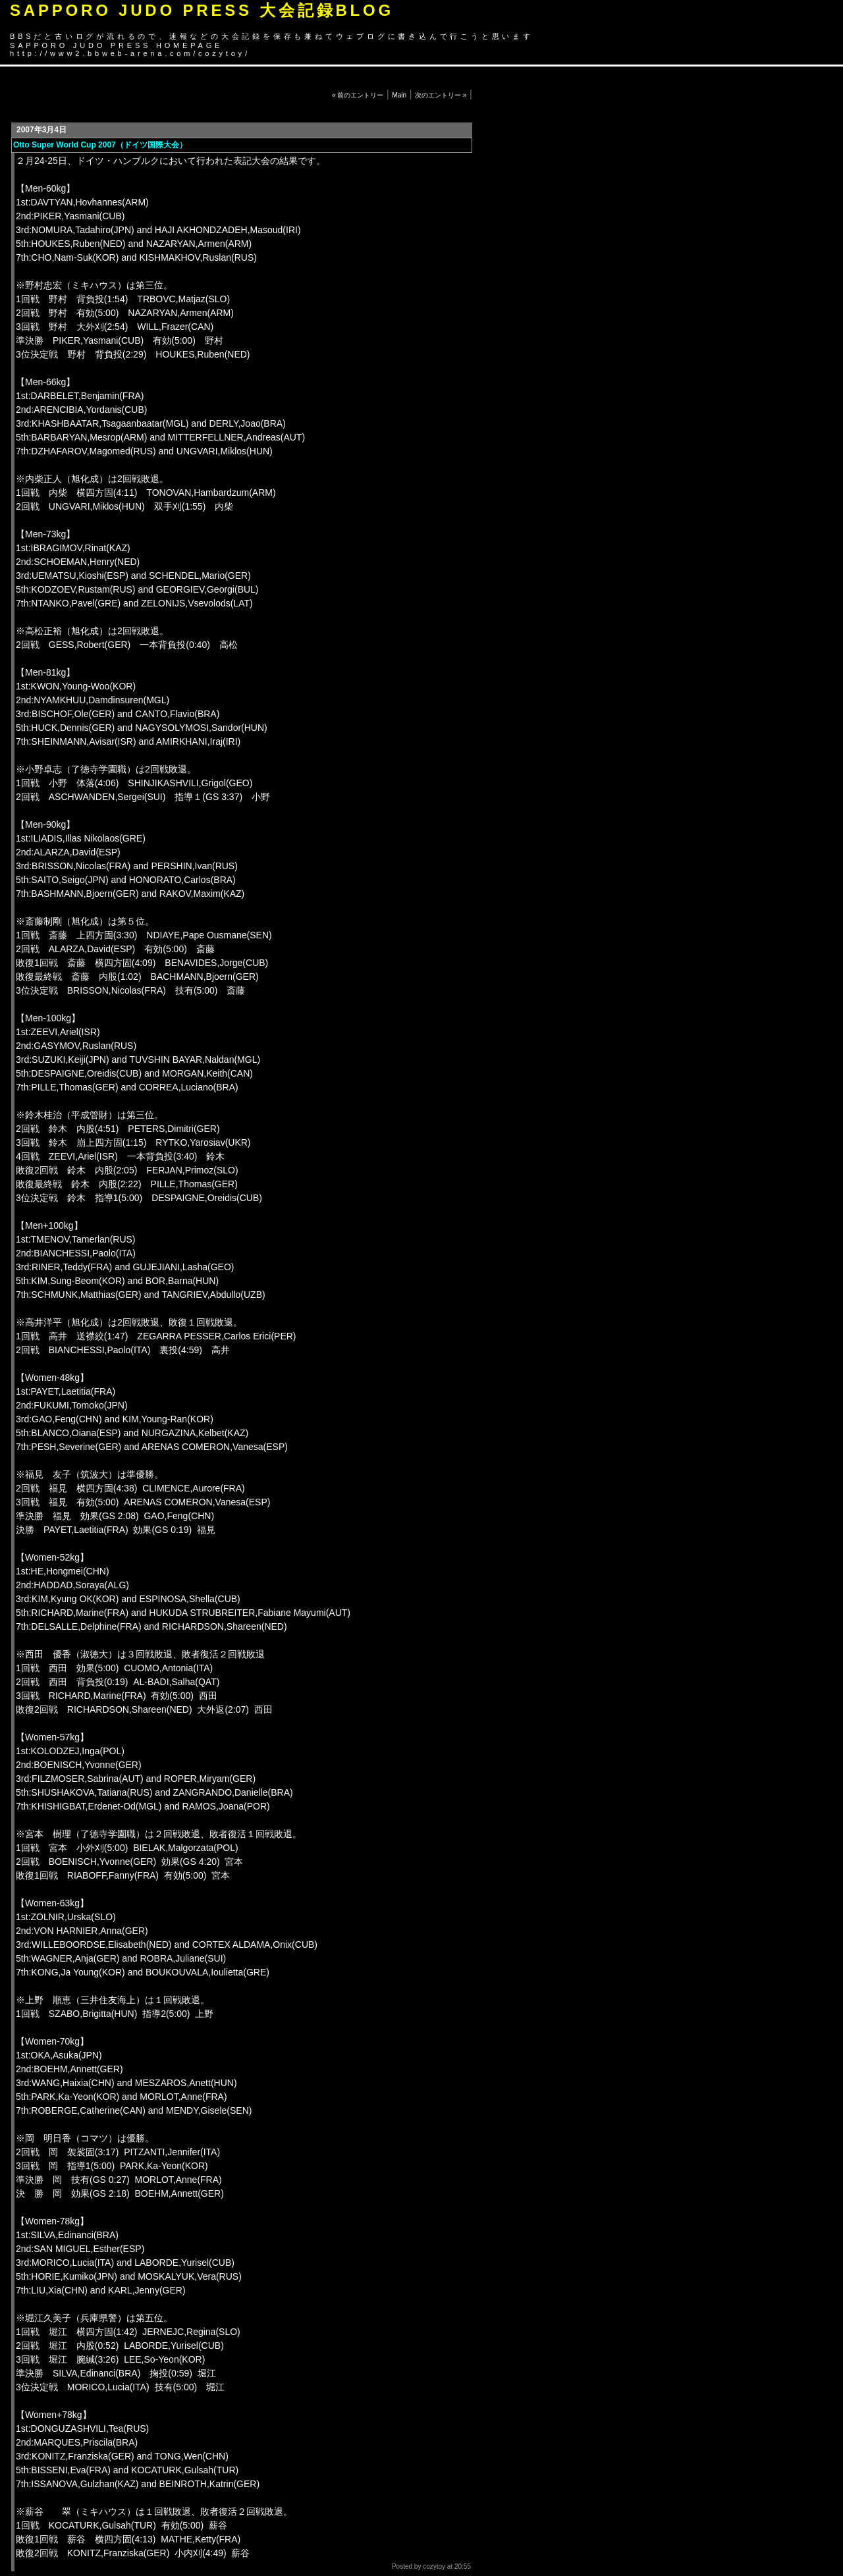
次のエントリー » (440, 95)
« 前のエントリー (357, 95)
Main (399, 95)
